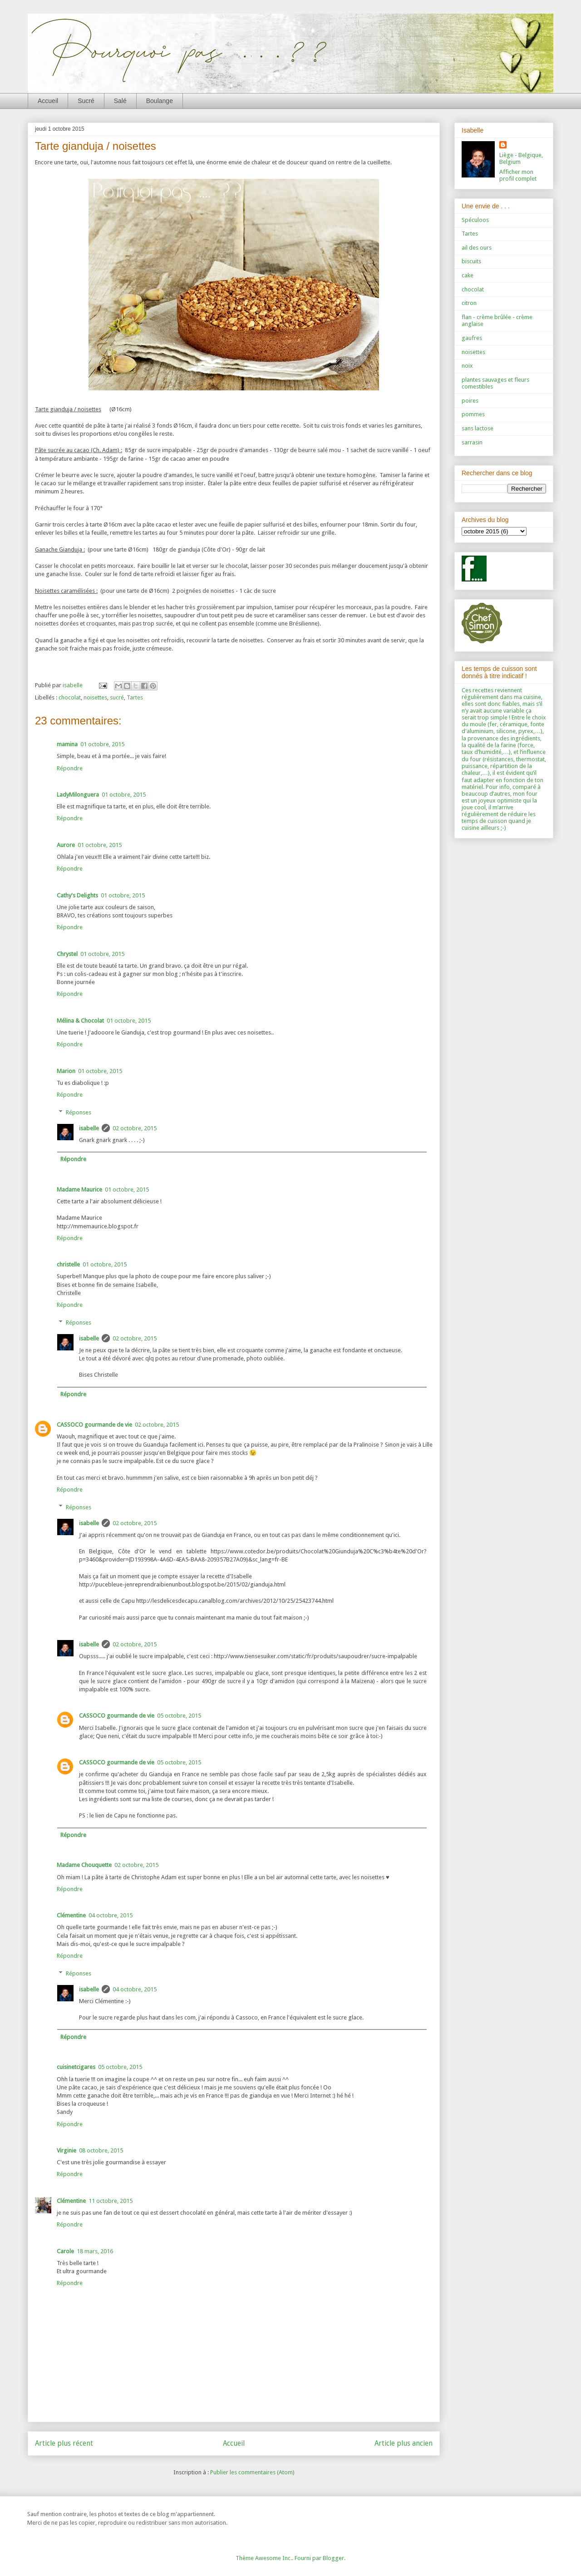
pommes (473, 414)
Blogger (333, 2558)
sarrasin (472, 442)
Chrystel (67, 954)
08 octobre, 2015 (101, 2150)
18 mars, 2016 (95, 2251)
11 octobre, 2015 (111, 2200)
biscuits (471, 261)
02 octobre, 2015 (135, 1128)
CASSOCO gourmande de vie (94, 1424)
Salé (120, 100)
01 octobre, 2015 (102, 744)
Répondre (70, 768)
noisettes (95, 697)
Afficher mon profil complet (518, 175)
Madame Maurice (79, 1189)
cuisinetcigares (76, 2067)
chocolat (70, 697)
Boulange (159, 100)
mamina (67, 744)
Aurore (66, 845)
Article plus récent (64, 2443)
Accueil (48, 100)
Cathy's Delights (77, 895)
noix (467, 365)
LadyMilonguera (78, 794)
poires (470, 400)
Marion (66, 1071)
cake (467, 275)
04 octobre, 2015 (111, 1915)
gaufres (472, 338)
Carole (65, 2251)
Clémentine (71, 1915)
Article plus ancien (403, 2443)
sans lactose (477, 428)
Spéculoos (475, 220)
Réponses (78, 1111)
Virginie (66, 2150)
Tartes (135, 697)
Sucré (86, 100)
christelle (68, 1264)
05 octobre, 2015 (179, 1715)
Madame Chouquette (84, 1865)
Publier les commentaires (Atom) (252, 2472)
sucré (117, 697)
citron (469, 303)
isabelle (89, 1128)
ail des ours (477, 247)
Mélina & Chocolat (80, 1020)
